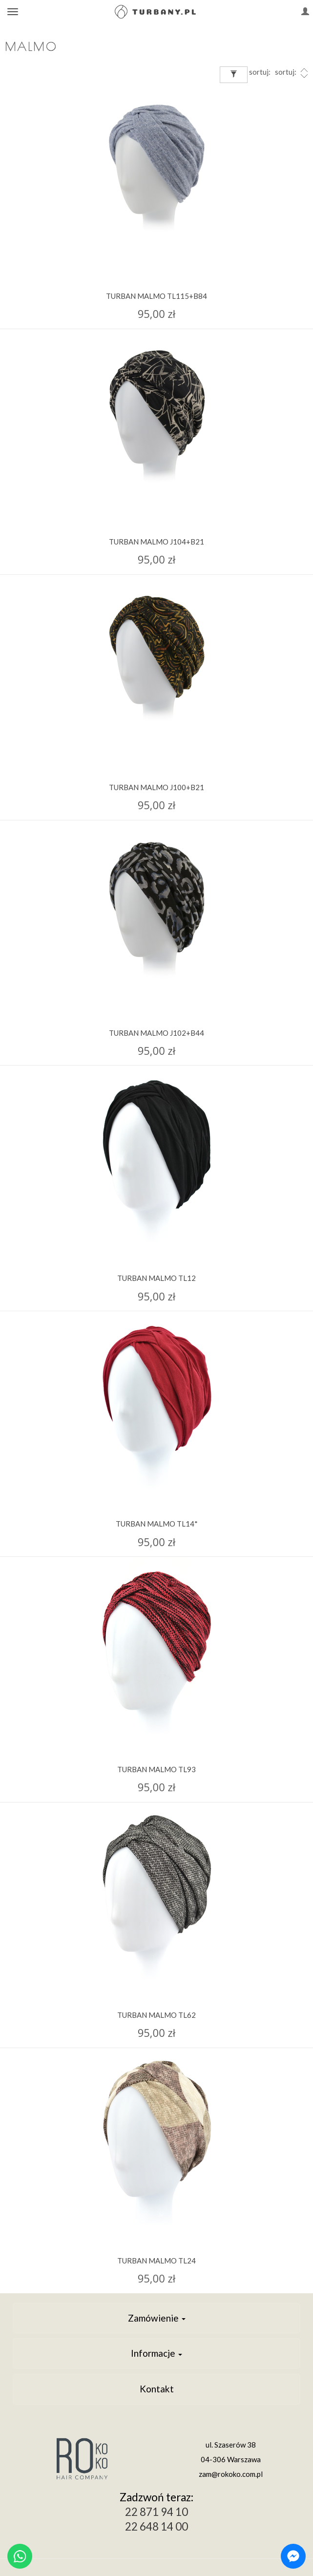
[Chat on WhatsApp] (19, 2556)
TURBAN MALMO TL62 (156, 2015)
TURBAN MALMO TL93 (156, 1769)
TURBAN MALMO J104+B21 (156, 541)
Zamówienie (157, 2318)
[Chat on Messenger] (293, 2556)
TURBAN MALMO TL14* (157, 1523)
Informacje (156, 2353)
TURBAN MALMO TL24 (156, 2260)
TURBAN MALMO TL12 (156, 1278)
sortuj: (292, 73)
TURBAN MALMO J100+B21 (156, 787)
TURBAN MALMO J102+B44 (156, 1032)
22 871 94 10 (156, 2511)
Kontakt (157, 2388)
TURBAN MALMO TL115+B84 (156, 296)
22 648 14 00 (156, 2526)
